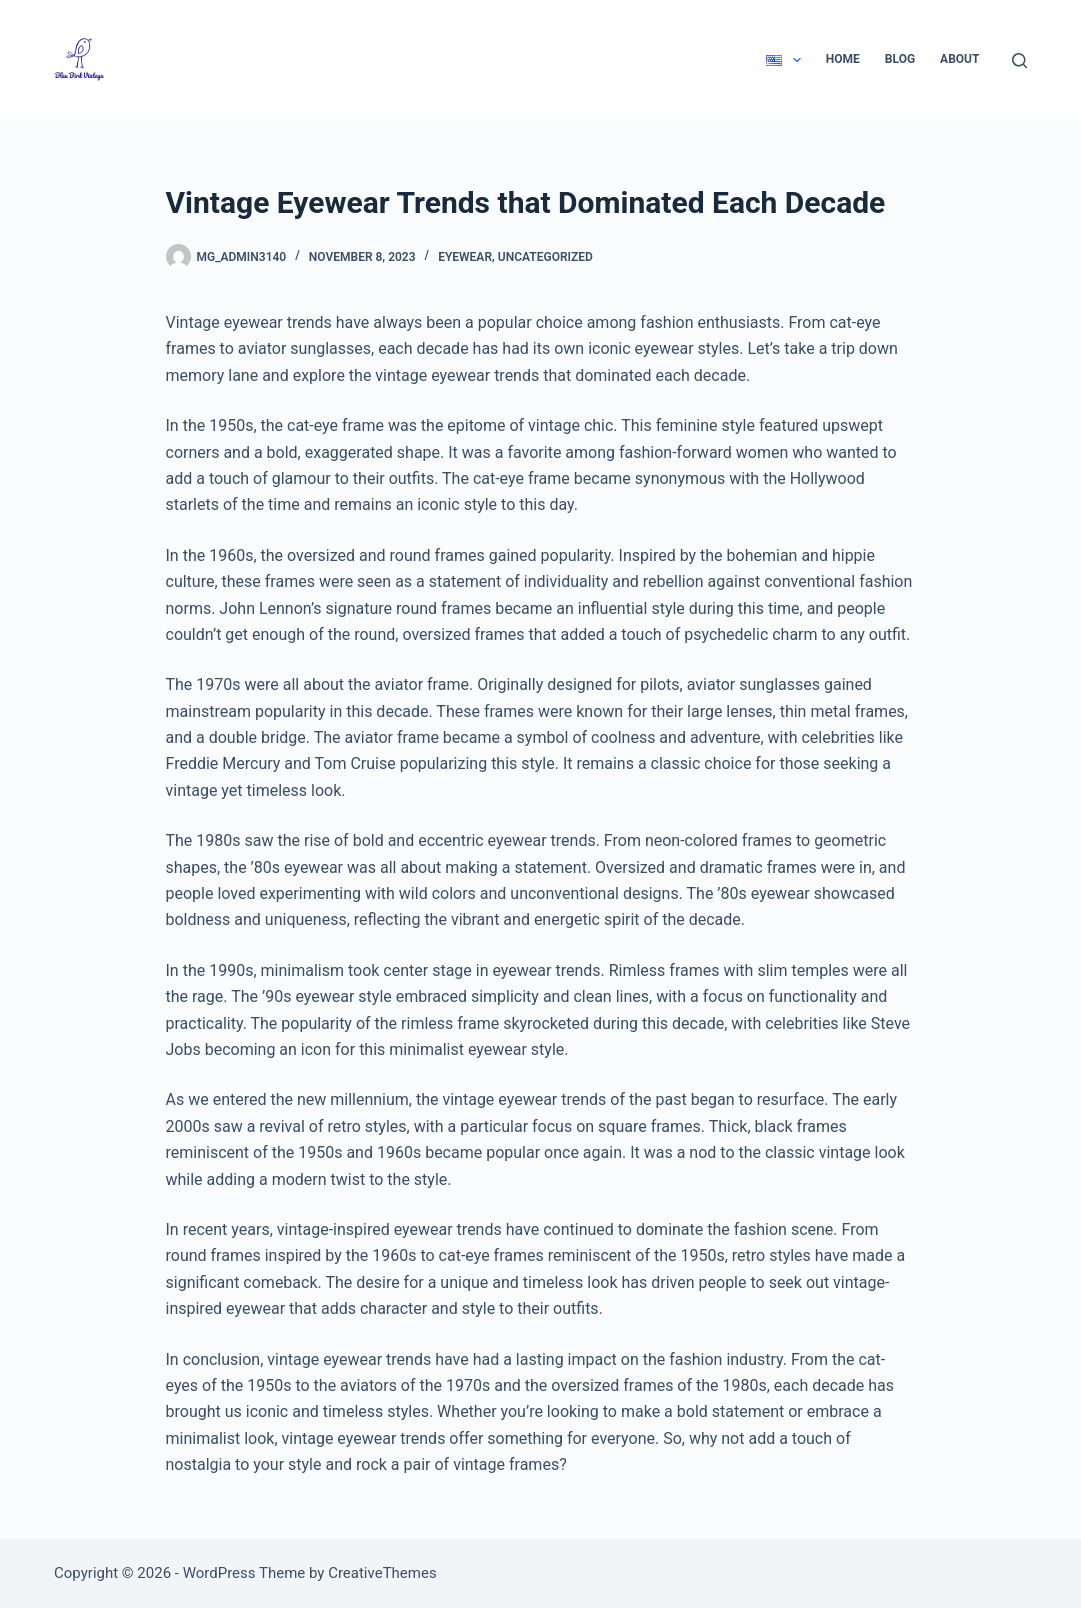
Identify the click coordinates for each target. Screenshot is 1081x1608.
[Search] (1019, 60)
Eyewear (465, 257)
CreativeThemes (382, 1573)
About (959, 59)
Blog (900, 59)
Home (843, 59)
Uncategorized (545, 257)
